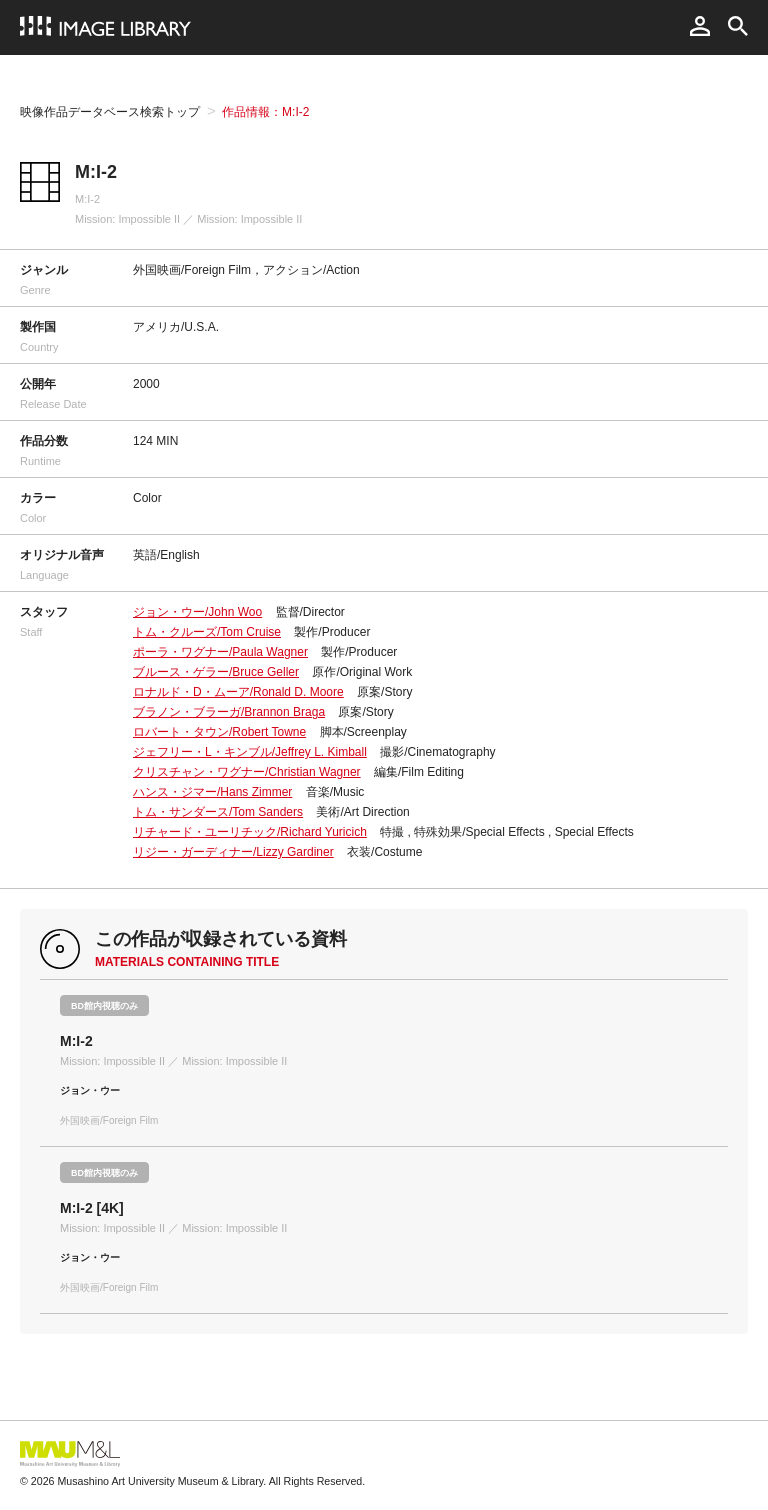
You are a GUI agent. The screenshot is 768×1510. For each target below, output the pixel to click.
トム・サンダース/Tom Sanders (218, 812)
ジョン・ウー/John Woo (197, 612)
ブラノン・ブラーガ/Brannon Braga (229, 712)
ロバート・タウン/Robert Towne (219, 732)
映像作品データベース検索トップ (110, 112)
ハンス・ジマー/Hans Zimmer (212, 792)
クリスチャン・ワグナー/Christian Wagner (247, 772)
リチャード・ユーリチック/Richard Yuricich (250, 832)
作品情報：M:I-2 (265, 112)
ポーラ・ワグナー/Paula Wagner (220, 652)
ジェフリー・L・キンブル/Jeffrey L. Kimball (250, 752)
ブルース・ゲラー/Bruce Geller (216, 672)
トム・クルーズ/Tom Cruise (207, 632)
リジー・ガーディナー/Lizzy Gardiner (233, 852)
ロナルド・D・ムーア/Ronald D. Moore (238, 692)
